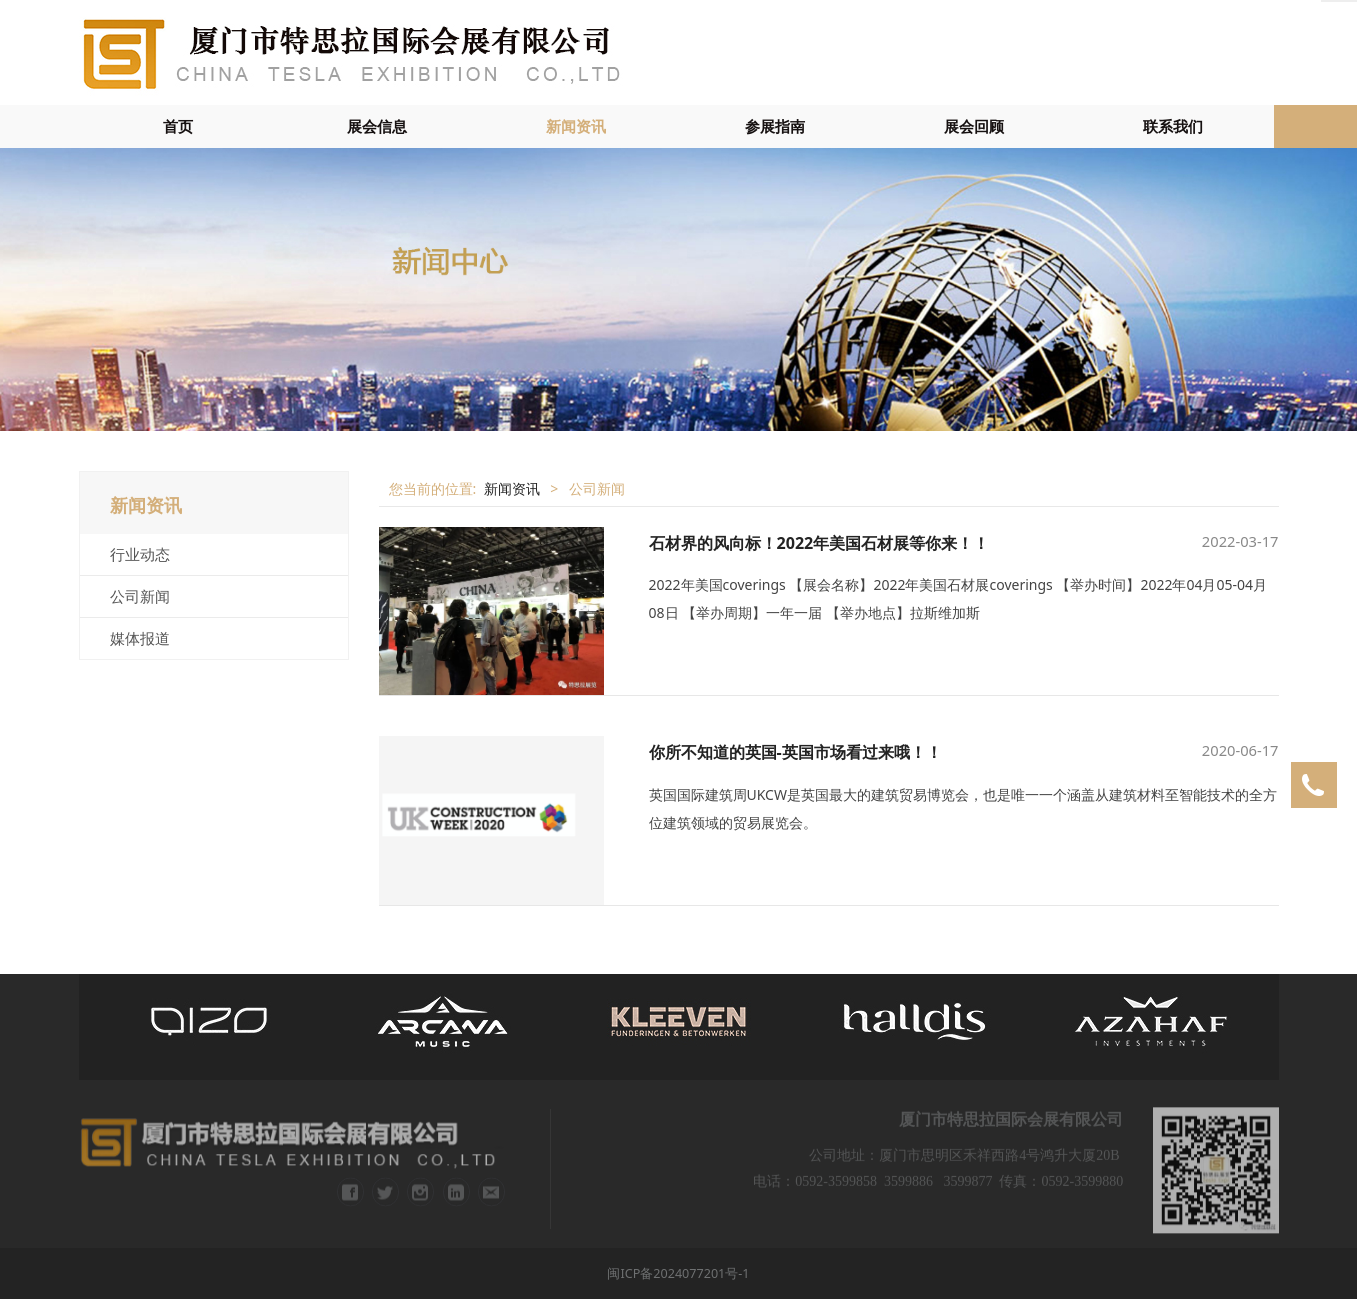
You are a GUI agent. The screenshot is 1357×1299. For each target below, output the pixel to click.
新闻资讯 (576, 126)
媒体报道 (140, 638)
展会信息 (377, 126)
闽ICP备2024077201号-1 (678, 1273)
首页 (178, 126)
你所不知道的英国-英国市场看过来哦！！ (795, 752)
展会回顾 (974, 126)
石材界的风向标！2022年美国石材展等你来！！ (819, 543)
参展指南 (775, 126)
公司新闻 (140, 596)
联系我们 (1173, 126)
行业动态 (140, 554)
